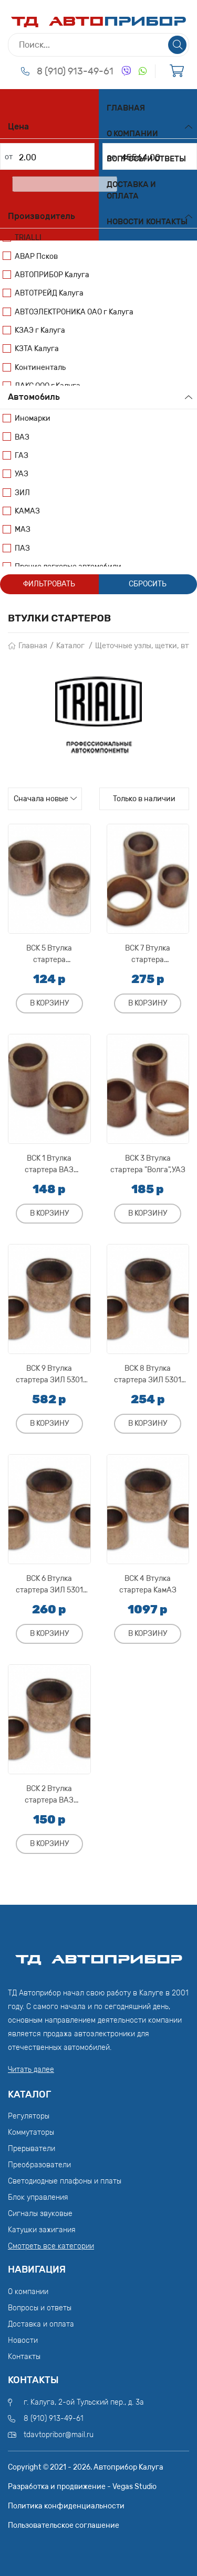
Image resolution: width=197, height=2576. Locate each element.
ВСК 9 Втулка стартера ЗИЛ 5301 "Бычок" (49, 1374)
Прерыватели (31, 2148)
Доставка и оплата (131, 190)
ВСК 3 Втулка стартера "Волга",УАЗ (147, 1164)
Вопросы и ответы (146, 158)
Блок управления (38, 2197)
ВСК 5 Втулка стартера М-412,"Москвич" (49, 954)
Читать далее (31, 2069)
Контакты (167, 221)
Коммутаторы (31, 2132)
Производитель (41, 216)
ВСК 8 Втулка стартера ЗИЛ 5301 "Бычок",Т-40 (147, 1374)
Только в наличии (144, 798)
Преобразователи (39, 2164)
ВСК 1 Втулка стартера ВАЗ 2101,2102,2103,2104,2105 (49, 1164)
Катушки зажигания (42, 2229)
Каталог (70, 645)
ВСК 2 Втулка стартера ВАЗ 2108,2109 (49, 1794)
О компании (132, 133)
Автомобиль (34, 397)
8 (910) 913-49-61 (75, 71)
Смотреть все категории (51, 2246)
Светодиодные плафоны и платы (64, 2181)
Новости (125, 221)
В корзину (49, 1003)
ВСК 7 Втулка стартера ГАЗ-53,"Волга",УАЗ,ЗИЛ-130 (148, 954)
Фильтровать (49, 584)
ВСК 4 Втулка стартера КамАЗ (148, 1584)
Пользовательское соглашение (63, 2525)
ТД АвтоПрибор (98, 1954)
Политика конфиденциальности (66, 2506)
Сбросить (148, 584)
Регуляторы (28, 2116)
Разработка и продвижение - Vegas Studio (82, 2486)
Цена (18, 127)
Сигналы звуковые (40, 2213)
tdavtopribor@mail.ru (59, 2434)
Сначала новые (41, 798)
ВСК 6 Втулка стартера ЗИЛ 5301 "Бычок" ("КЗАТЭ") (49, 1584)
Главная (126, 108)
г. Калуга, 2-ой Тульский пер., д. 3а (84, 2402)
